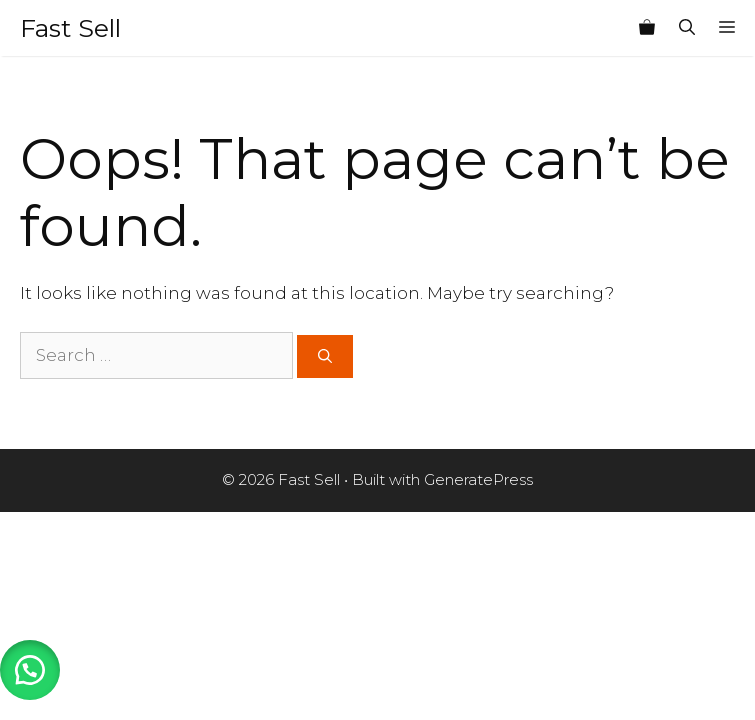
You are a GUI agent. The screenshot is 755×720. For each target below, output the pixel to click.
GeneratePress (478, 479)
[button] (30, 670)
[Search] (325, 356)
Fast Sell (70, 28)
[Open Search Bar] (687, 28)
